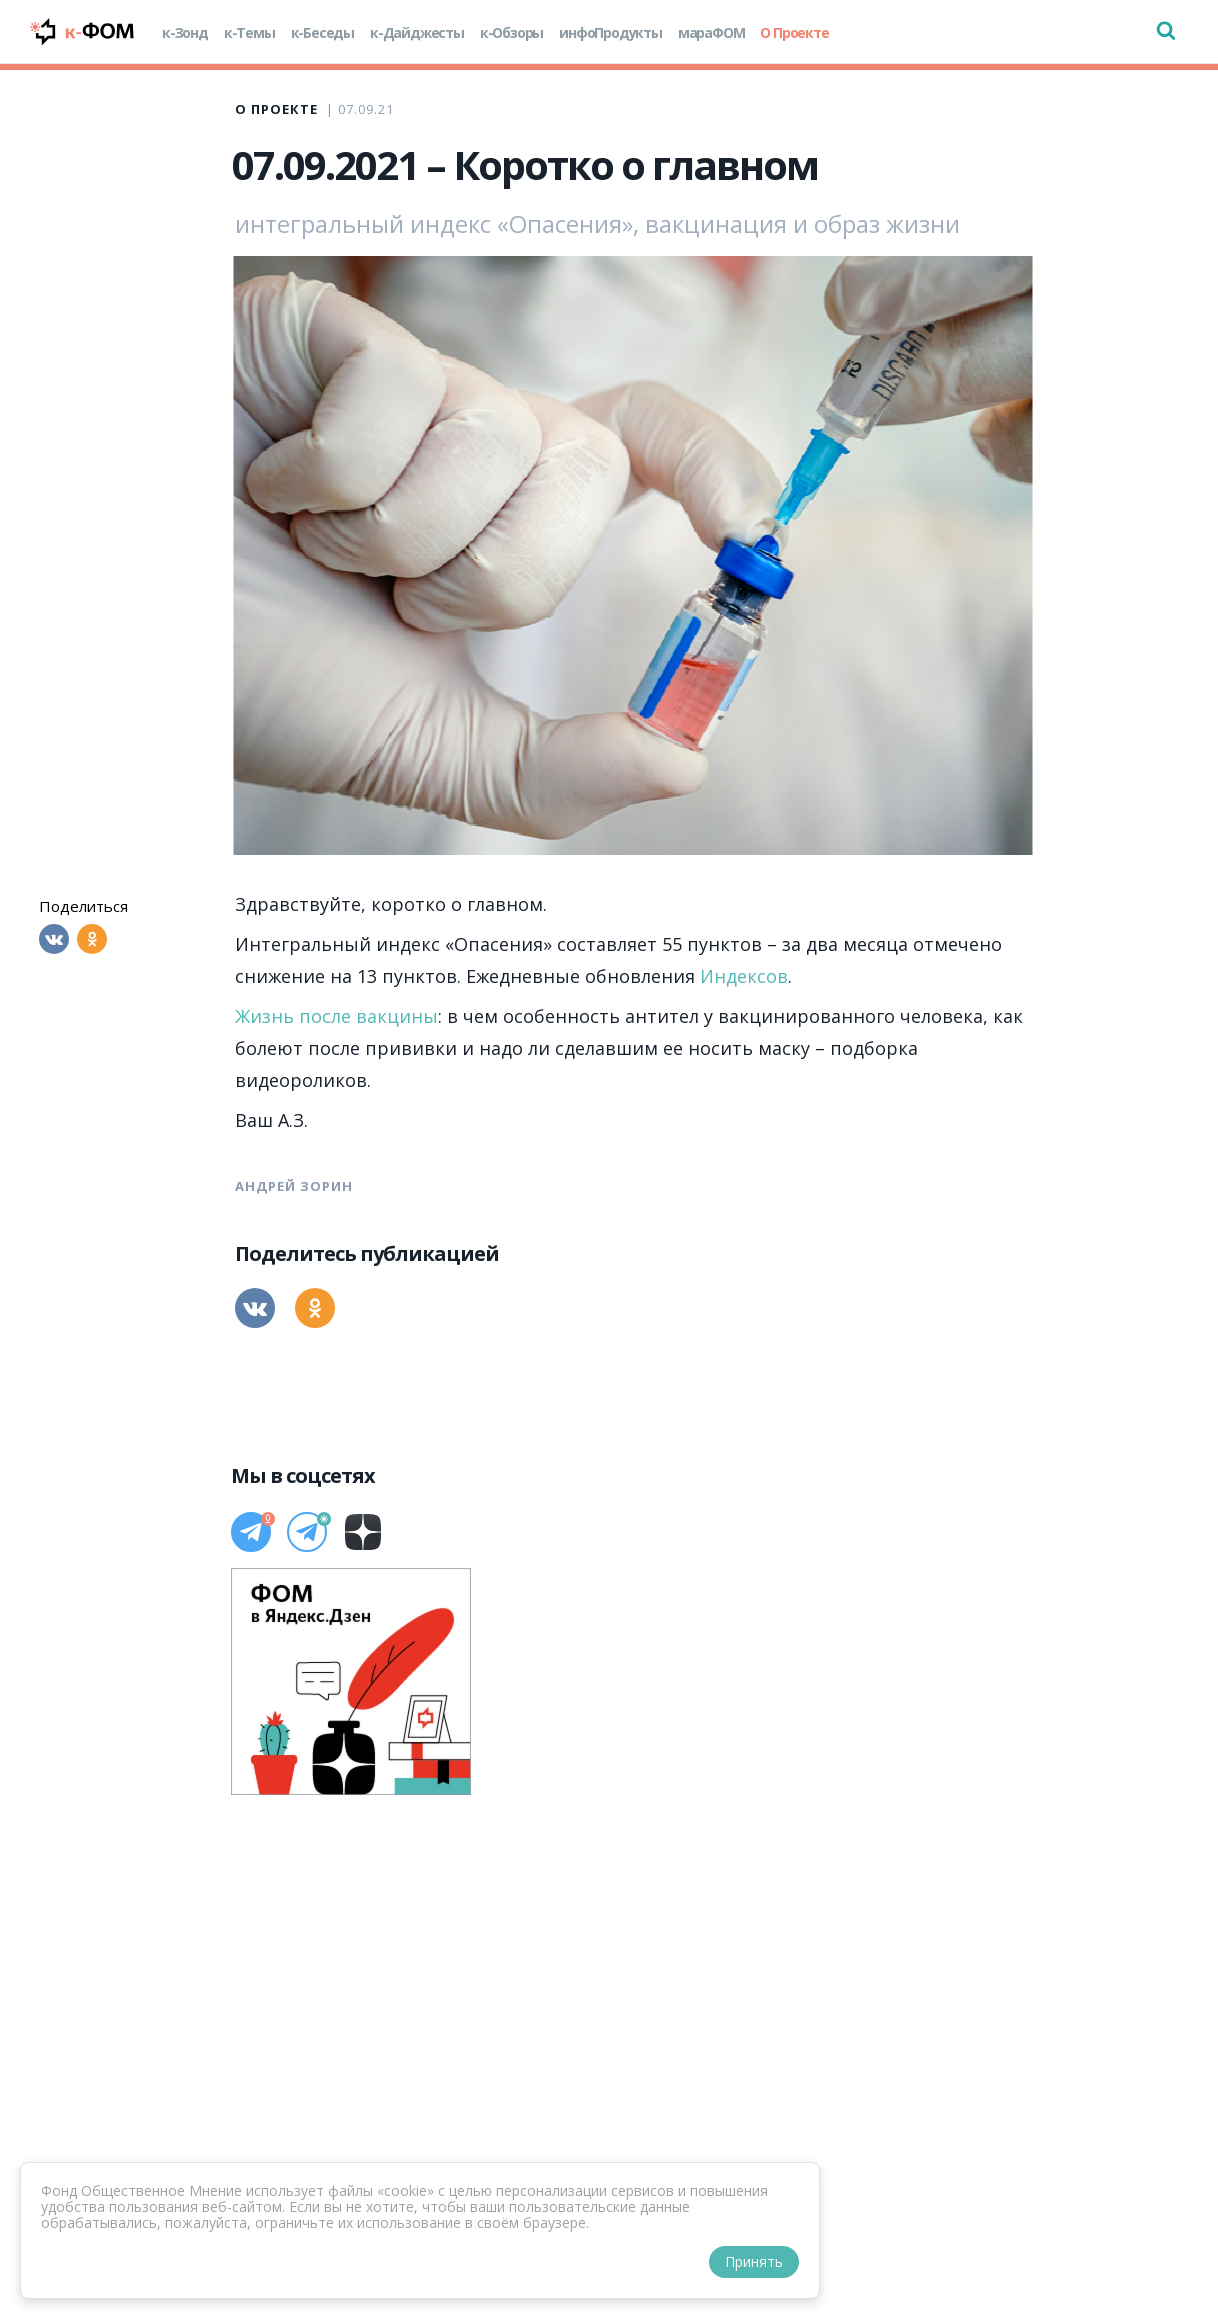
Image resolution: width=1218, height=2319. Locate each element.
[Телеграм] (251, 1532)
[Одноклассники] (92, 939)
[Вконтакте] (54, 939)
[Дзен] (363, 1532)
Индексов (744, 976)
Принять (754, 2261)
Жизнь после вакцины (336, 1016)
